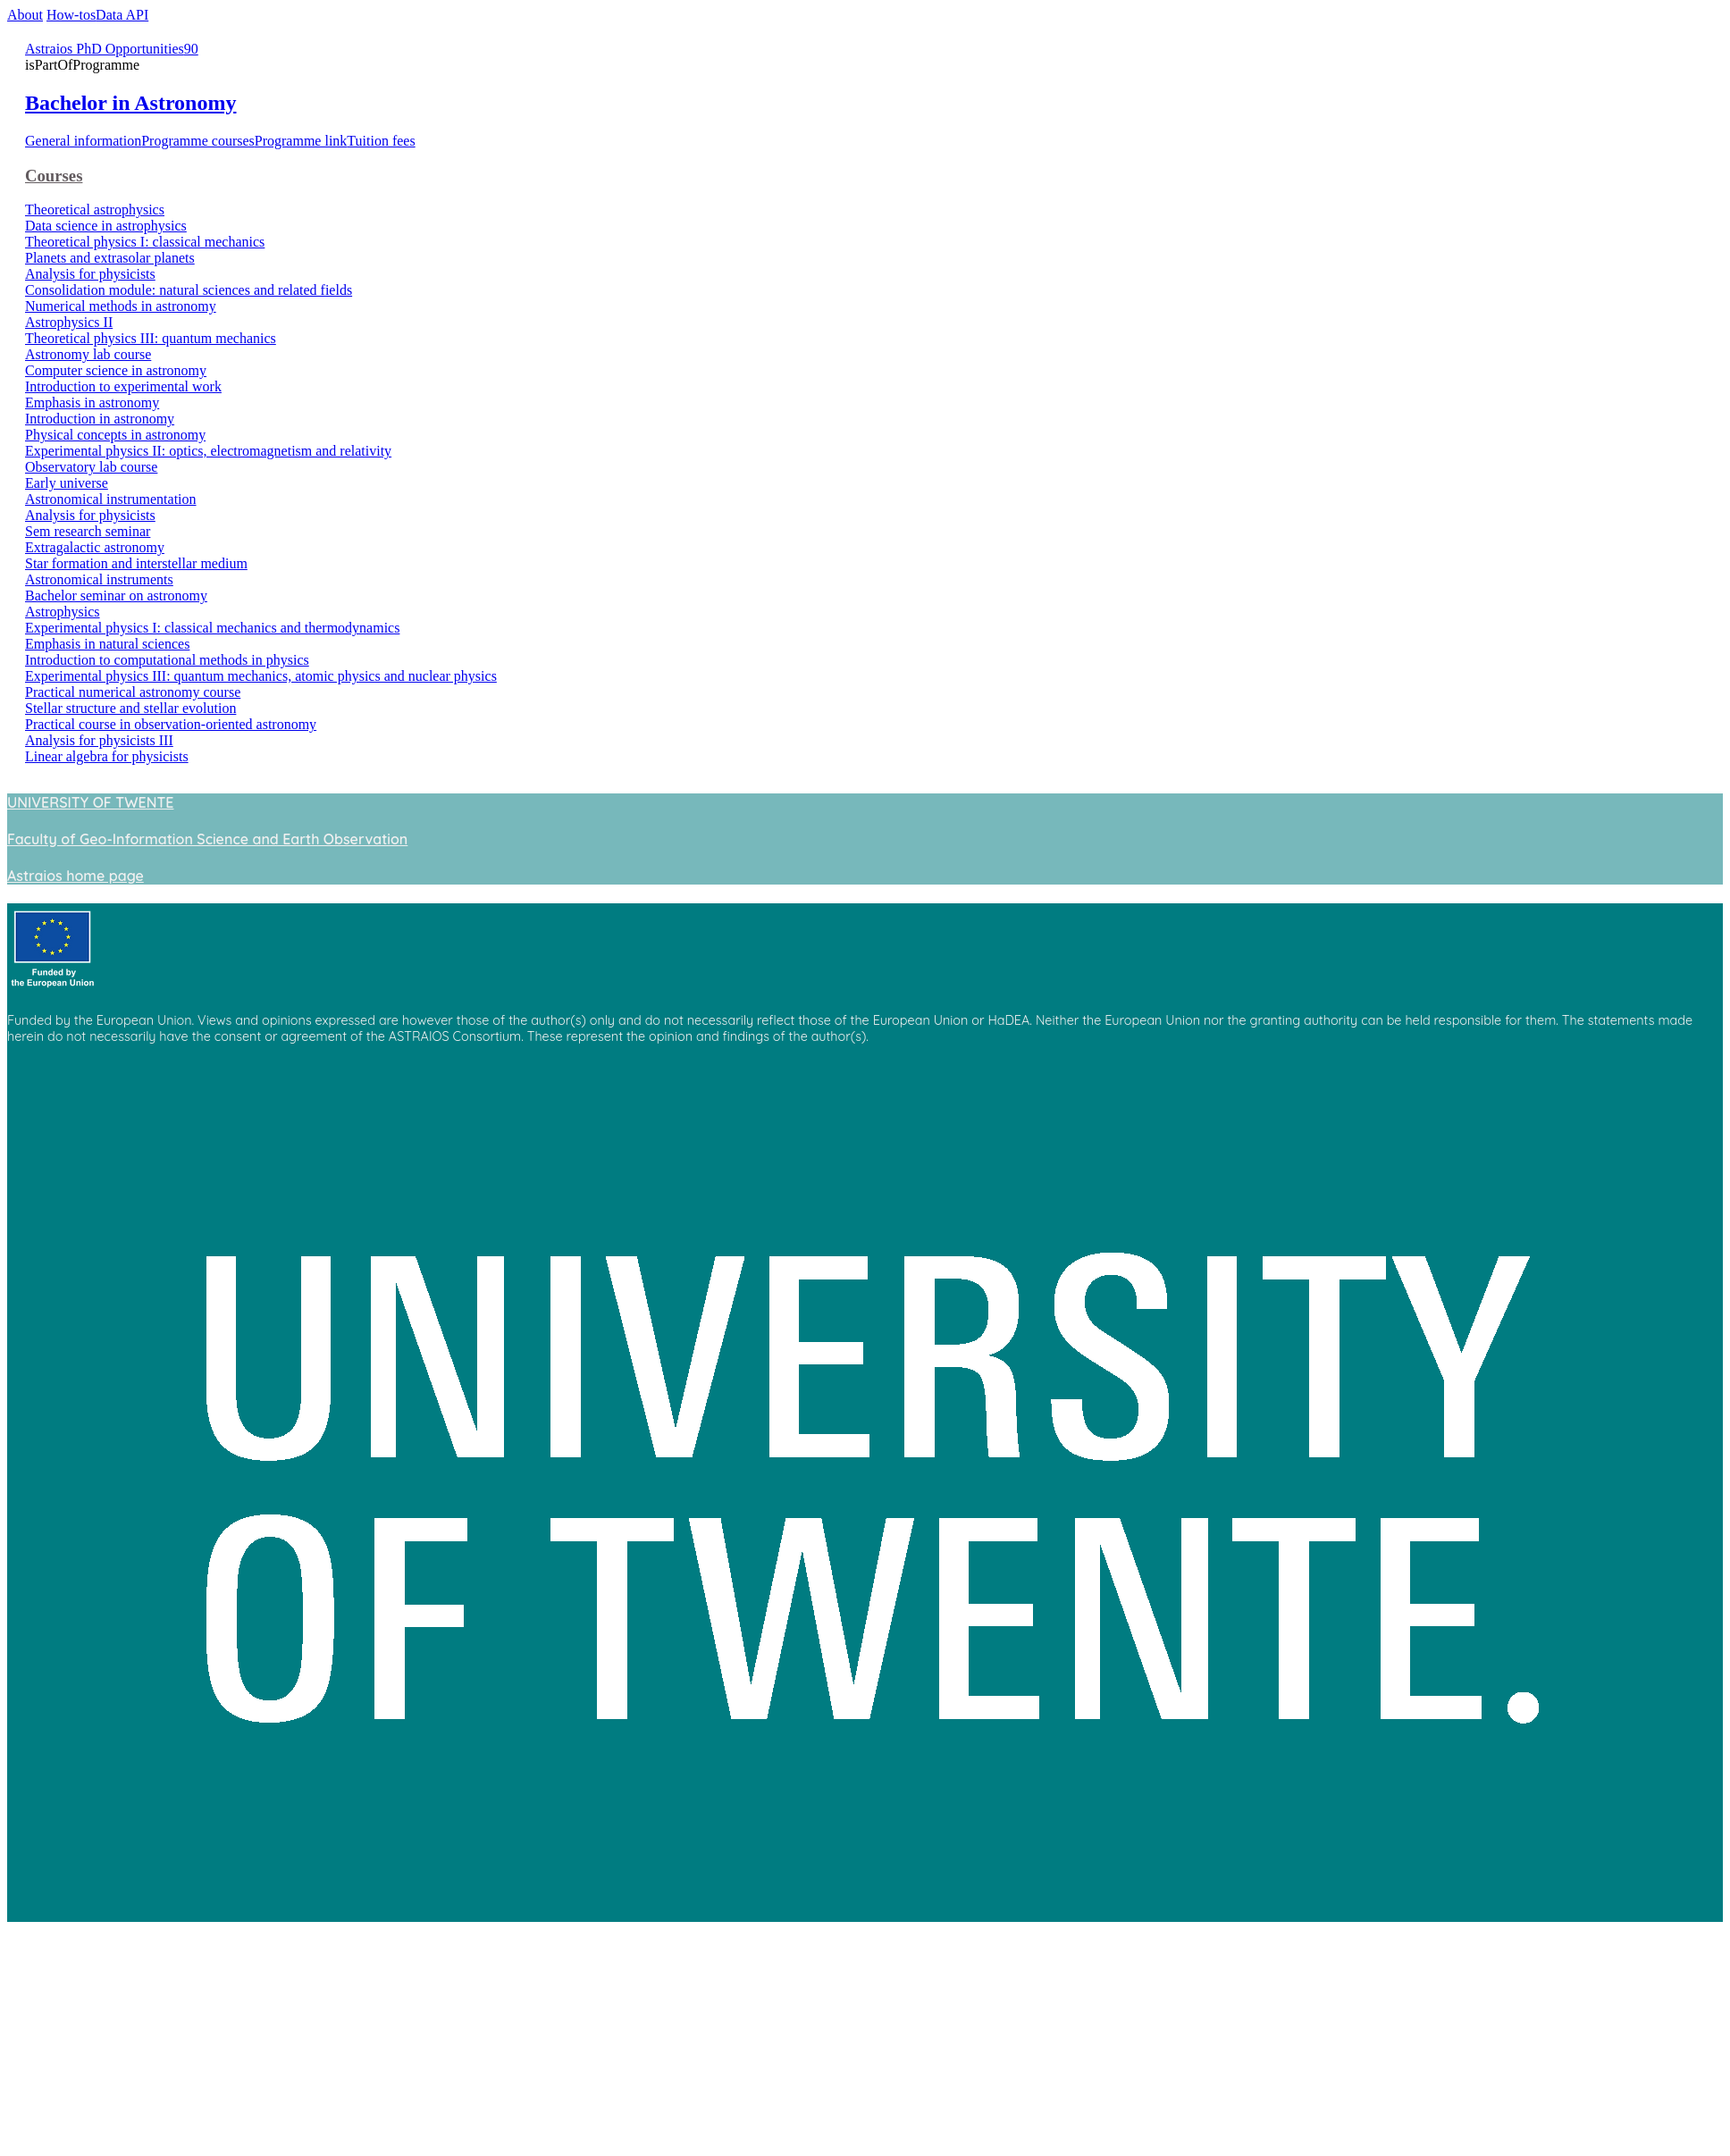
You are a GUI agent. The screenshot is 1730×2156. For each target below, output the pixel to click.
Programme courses (198, 140)
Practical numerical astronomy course (132, 692)
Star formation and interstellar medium (136, 563)
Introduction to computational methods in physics (167, 659)
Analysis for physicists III (99, 740)
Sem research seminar (87, 531)
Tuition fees (381, 140)
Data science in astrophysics (106, 225)
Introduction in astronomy (99, 418)
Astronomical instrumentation (111, 499)
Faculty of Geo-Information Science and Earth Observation (207, 839)
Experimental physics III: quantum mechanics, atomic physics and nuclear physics (261, 676)
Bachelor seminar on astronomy (116, 595)
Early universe (66, 483)
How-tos (71, 14)
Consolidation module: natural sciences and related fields (188, 290)
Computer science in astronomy (115, 370)
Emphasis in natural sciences (107, 643)
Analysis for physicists (90, 273)
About (25, 14)
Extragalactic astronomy (94, 547)
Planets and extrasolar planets (110, 257)
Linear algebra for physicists (107, 756)
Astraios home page (75, 876)
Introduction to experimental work (123, 386)
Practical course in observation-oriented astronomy (170, 724)
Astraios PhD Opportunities (104, 48)
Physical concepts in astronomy (115, 434)
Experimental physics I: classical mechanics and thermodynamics (212, 627)
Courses (53, 175)
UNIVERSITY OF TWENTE (90, 802)
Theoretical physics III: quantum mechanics (150, 338)
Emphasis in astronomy (92, 402)
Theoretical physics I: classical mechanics (145, 241)
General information (83, 140)
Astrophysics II (69, 322)
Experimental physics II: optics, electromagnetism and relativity (208, 450)
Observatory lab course (91, 466)
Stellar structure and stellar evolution (130, 708)
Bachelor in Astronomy (130, 102)
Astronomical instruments (99, 579)
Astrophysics (62, 611)
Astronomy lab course (88, 354)
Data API (122, 14)
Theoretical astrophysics (94, 209)
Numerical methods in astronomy (120, 306)
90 (191, 48)
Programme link (301, 140)
